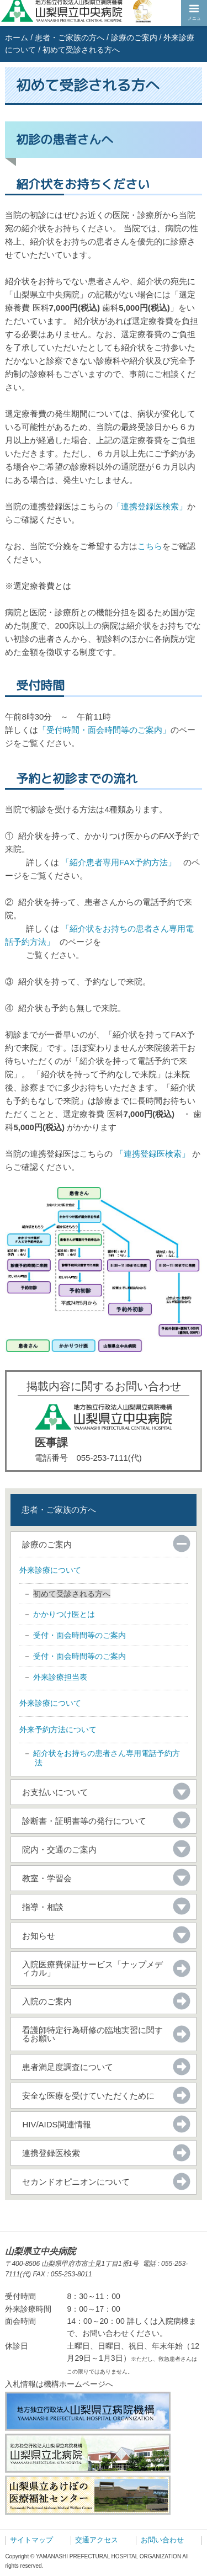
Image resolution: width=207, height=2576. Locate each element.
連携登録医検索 (51, 2153)
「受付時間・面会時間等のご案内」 (104, 730)
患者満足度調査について (67, 2067)
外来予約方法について (58, 1729)
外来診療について (50, 1570)
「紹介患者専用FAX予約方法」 (118, 862)
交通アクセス (96, 2540)
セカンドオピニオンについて (76, 2181)
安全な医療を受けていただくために (88, 2095)
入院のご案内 (47, 2001)
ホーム (16, 37)
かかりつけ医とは (64, 1614)
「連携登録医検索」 (150, 506)
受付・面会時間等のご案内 (79, 1635)
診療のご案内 (134, 37)
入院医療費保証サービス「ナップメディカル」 (92, 1968)
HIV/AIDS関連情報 (56, 2124)
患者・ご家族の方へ (69, 37)
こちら (149, 546)
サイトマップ (31, 2540)
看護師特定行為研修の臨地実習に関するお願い (92, 2034)
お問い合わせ (162, 2540)
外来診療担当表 (60, 1677)
